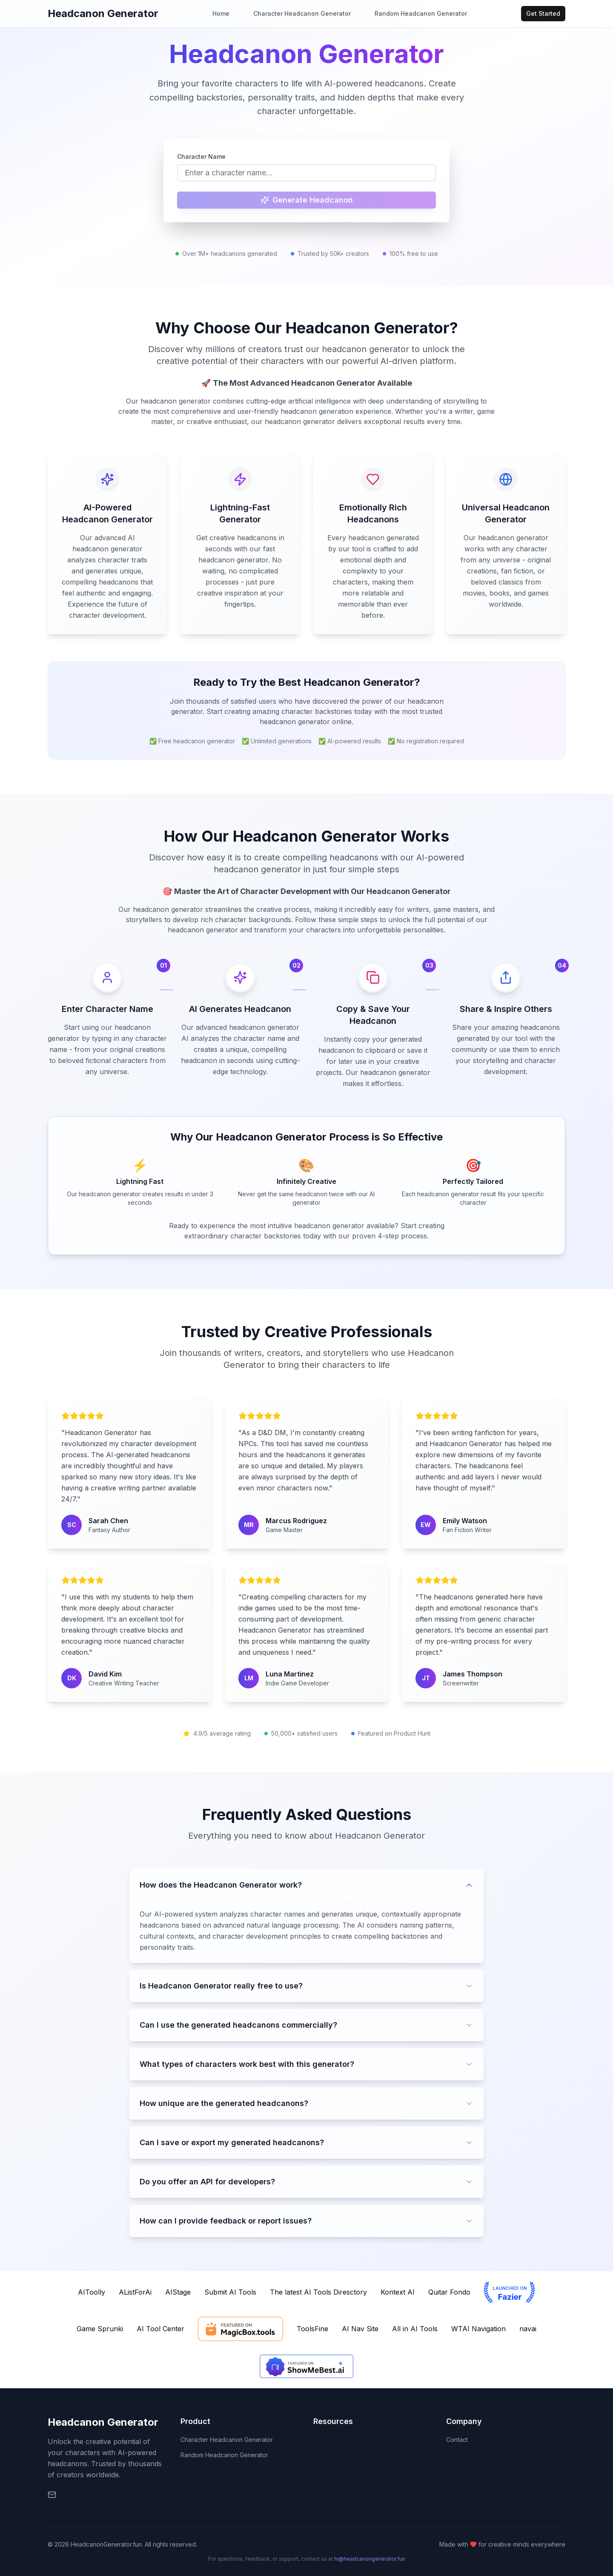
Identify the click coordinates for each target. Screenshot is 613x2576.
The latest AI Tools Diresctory (318, 2292)
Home (220, 13)
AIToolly (91, 2292)
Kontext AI (398, 2292)
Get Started (543, 13)
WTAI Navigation (478, 2328)
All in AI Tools (415, 2328)
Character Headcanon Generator (302, 13)
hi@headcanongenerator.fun (369, 2559)
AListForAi (135, 2292)
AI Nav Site (360, 2328)
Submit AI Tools (230, 2292)
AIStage (178, 2292)
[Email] (52, 2494)
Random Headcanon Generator (421, 13)
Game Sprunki (100, 2328)
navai (527, 2328)
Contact (457, 2439)
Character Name (201, 156)
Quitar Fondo (449, 2292)
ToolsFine (312, 2328)
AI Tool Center (160, 2328)
